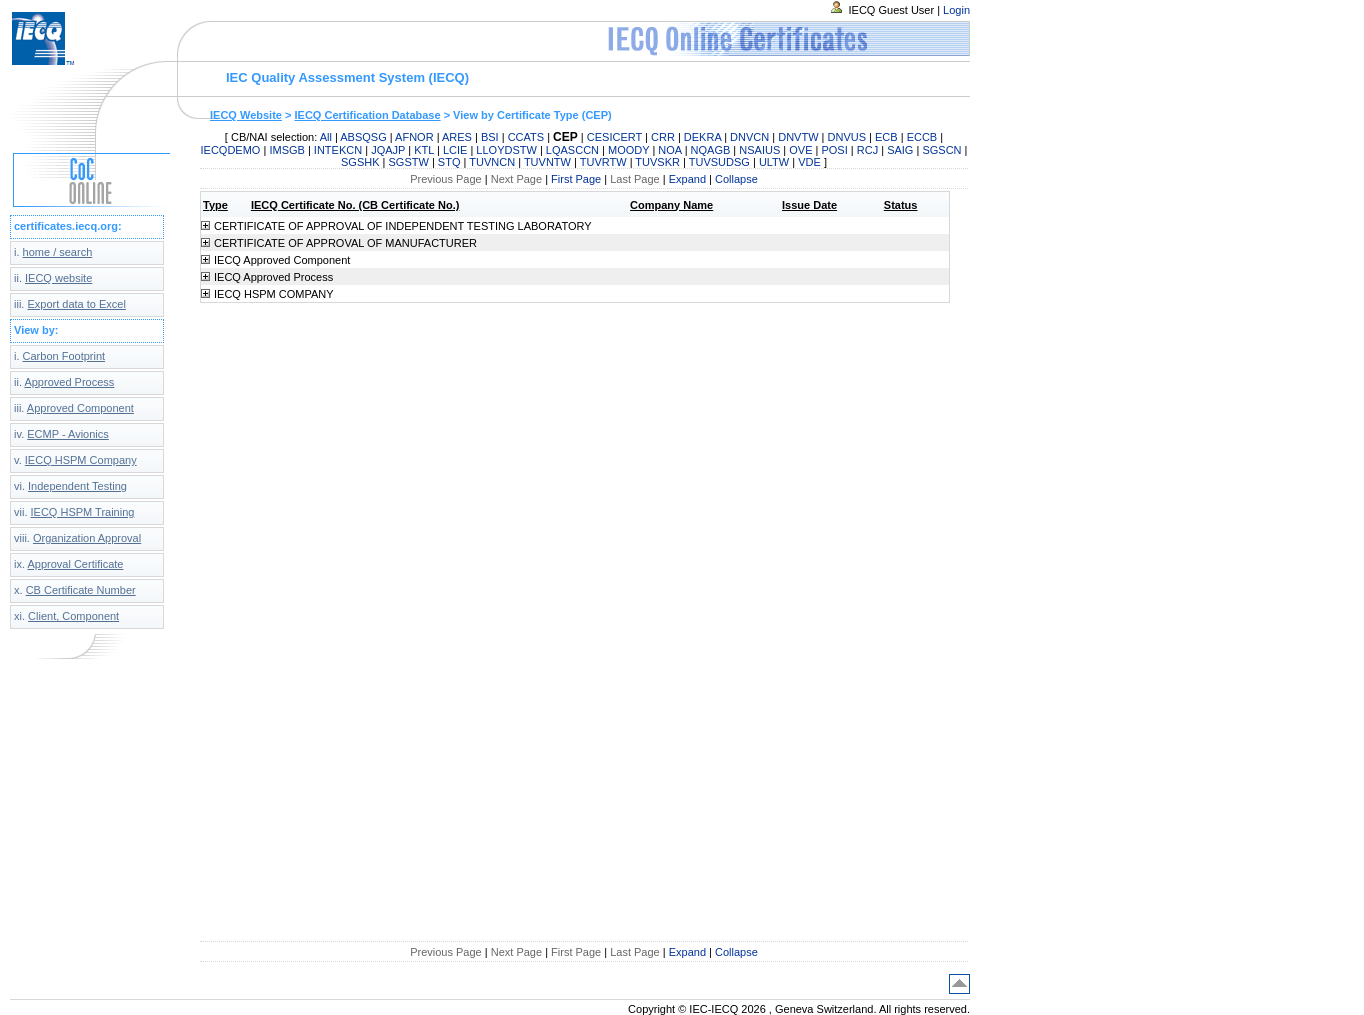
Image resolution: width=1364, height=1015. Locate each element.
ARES (457, 137)
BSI (490, 137)
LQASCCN (572, 150)
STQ (449, 162)
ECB (886, 137)
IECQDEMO (231, 150)
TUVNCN (492, 162)
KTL (424, 150)
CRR (663, 137)
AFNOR (414, 137)
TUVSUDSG (719, 162)
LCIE (455, 150)
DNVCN (749, 137)
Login (956, 10)
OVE (800, 150)
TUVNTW (547, 162)
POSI (834, 150)
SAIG (900, 150)
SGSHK (360, 162)
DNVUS (847, 137)
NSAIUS (759, 150)
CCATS (526, 137)
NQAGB (711, 150)
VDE (809, 162)
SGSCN (941, 150)
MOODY (628, 150)
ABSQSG (363, 137)
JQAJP (388, 150)
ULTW (774, 162)
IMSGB (286, 150)
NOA (669, 150)
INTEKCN (338, 150)
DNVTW (798, 137)
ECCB (922, 137)
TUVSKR (657, 162)
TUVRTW (603, 162)
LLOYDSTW (506, 150)
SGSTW (409, 162)
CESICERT (614, 137)
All (326, 137)
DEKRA (702, 137)
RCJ (867, 150)
